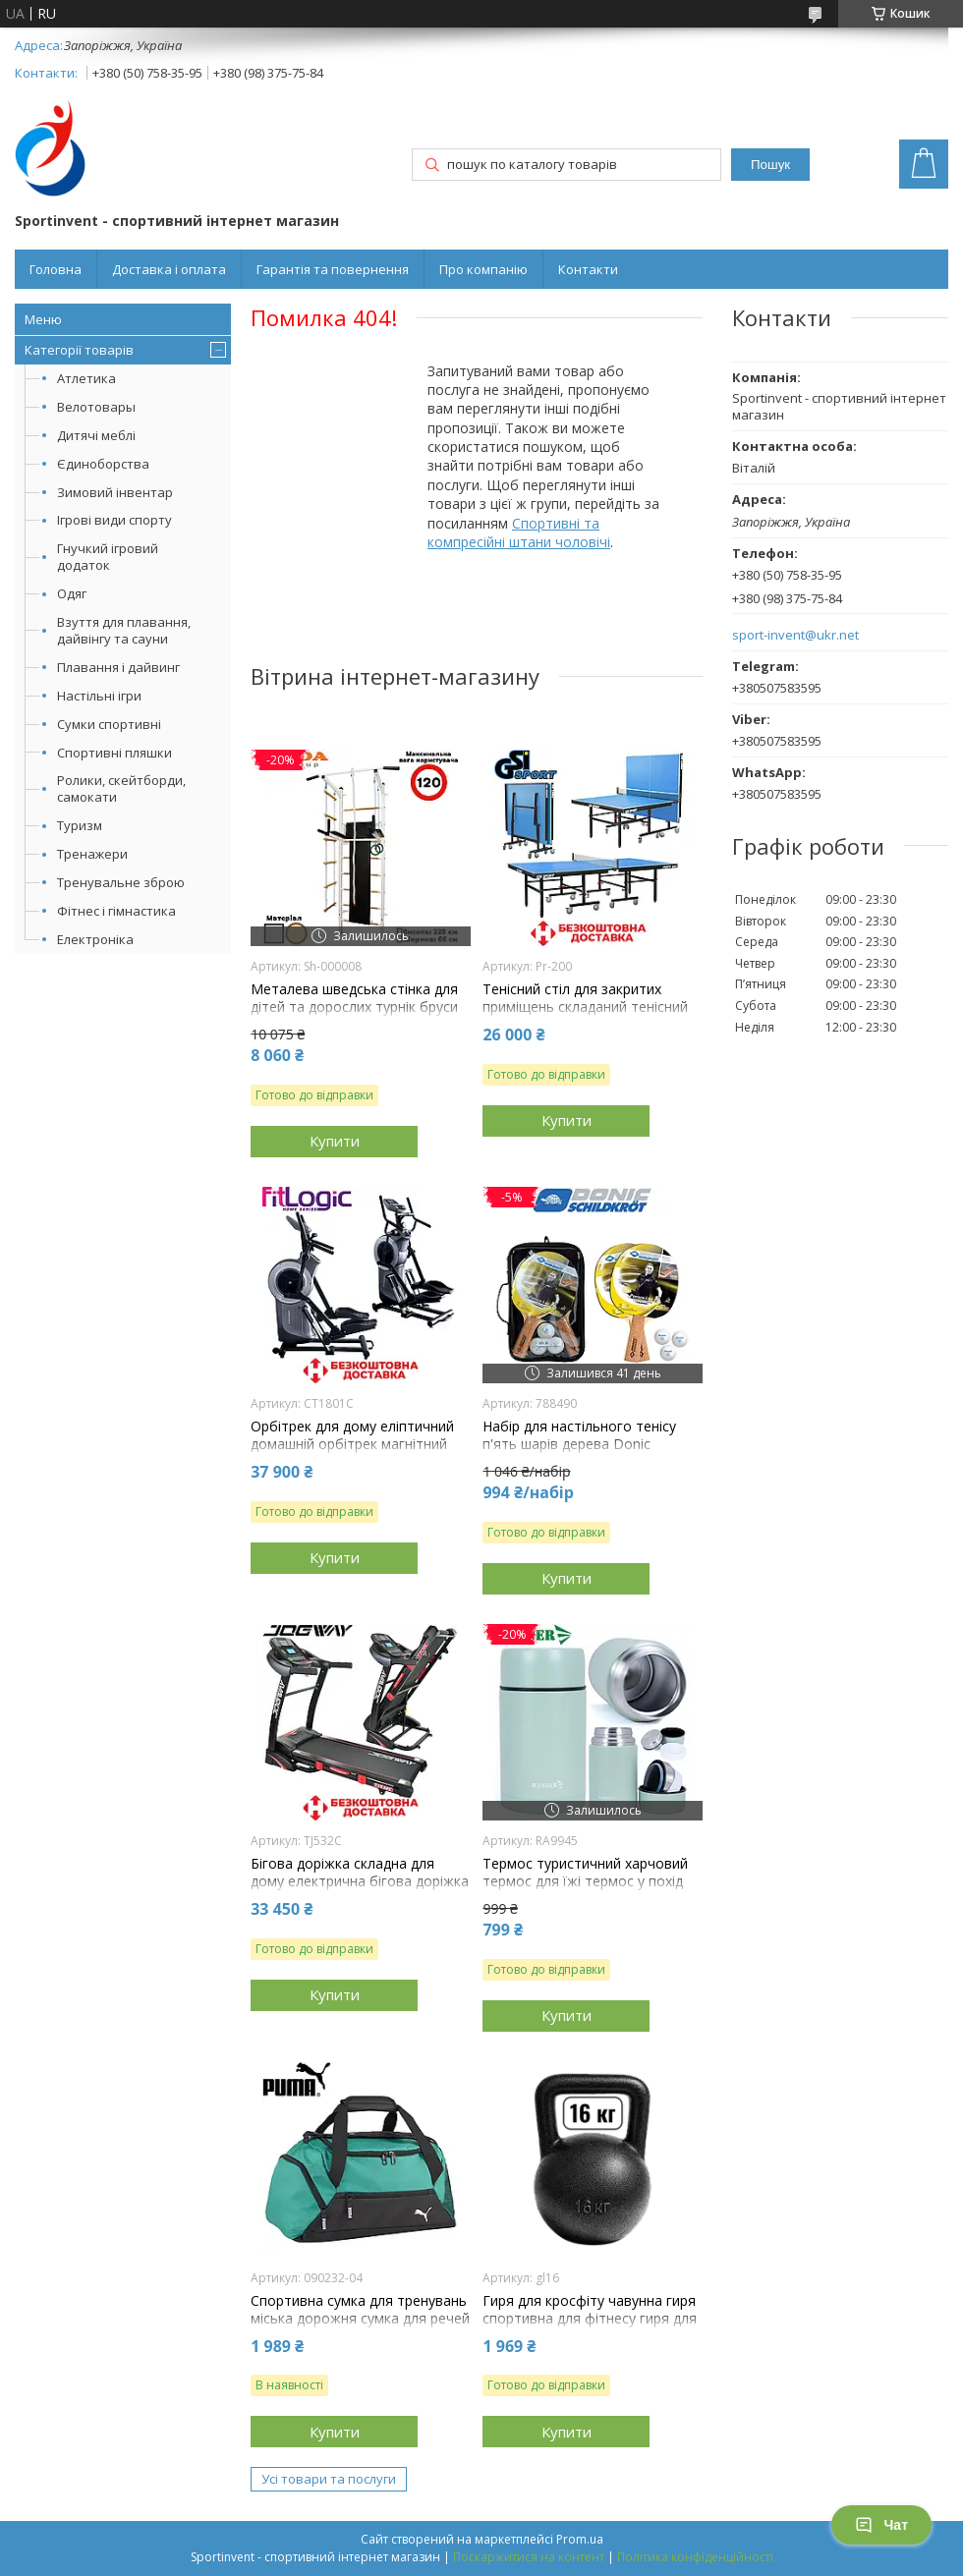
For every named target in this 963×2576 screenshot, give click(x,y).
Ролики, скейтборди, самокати (121, 788)
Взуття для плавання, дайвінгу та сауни (124, 630)
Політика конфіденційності (695, 2556)
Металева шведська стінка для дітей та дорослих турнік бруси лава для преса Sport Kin (354, 1007)
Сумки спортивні (109, 724)
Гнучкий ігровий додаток (107, 556)
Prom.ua (579, 2539)
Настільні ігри (99, 695)
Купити (335, 1140)
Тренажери (92, 854)
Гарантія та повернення (332, 269)
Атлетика (86, 378)
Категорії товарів (79, 350)
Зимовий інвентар (115, 492)
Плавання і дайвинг (118, 667)
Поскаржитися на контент (528, 2556)
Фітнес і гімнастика (116, 911)
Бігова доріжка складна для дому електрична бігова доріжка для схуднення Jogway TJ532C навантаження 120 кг (360, 1891)
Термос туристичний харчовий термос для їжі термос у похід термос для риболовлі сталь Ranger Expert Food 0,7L (585, 1891)
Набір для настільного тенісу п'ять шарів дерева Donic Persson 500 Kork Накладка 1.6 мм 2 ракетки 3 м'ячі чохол (583, 1453)
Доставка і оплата (169, 269)
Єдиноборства (103, 464)
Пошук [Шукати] (770, 164)
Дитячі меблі (96, 435)
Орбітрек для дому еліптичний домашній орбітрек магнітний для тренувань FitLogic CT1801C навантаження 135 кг (357, 1453)
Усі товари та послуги (328, 2479)
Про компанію (483, 269)
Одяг (71, 593)
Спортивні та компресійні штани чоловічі (518, 532)
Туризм (79, 825)
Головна (55, 269)
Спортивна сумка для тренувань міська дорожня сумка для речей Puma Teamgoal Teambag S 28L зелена (360, 2328)
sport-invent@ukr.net (795, 635)
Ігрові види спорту (114, 520)
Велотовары (96, 407)
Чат (881, 2525)
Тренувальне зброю (121, 882)
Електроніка (95, 939)
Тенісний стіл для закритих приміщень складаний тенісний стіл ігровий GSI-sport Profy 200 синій (586, 1016)
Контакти (588, 269)
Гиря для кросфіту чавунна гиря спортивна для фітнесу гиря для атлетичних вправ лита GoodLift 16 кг (590, 2328)
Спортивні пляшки (114, 752)
